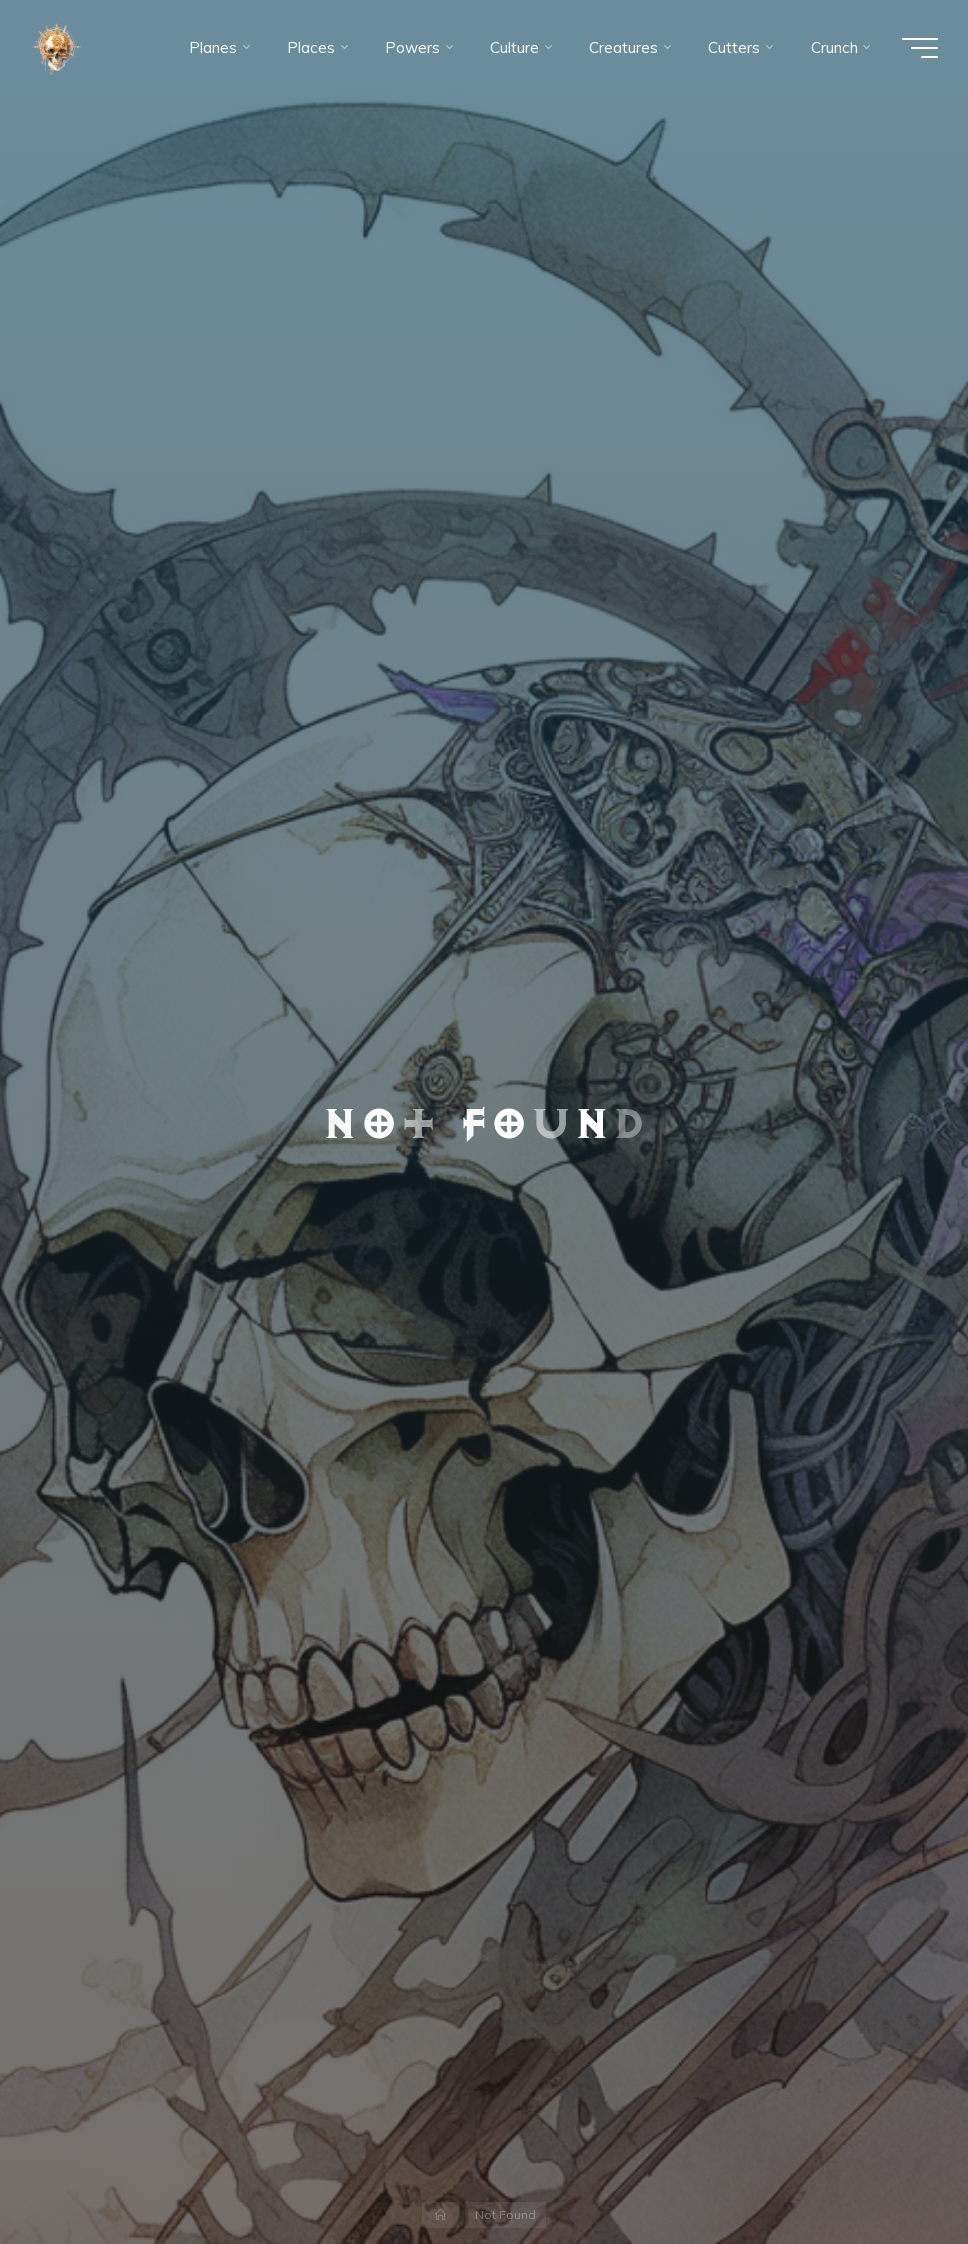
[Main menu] (920, 48)
